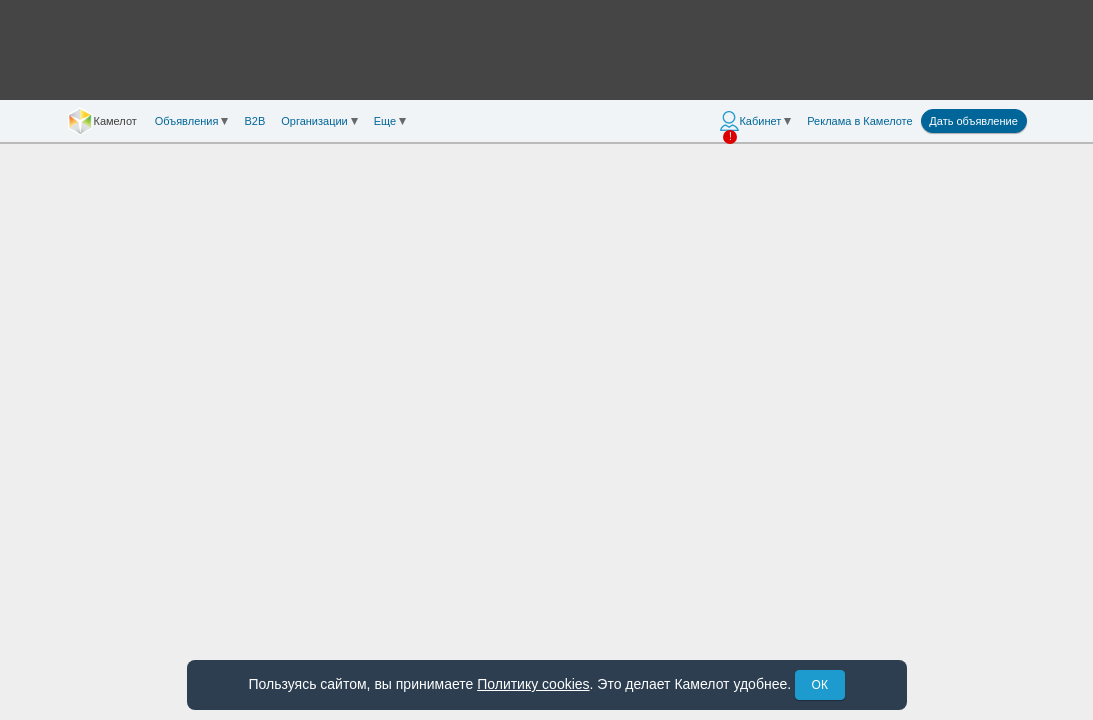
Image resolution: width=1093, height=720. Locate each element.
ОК (820, 685)
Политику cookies (533, 684)
